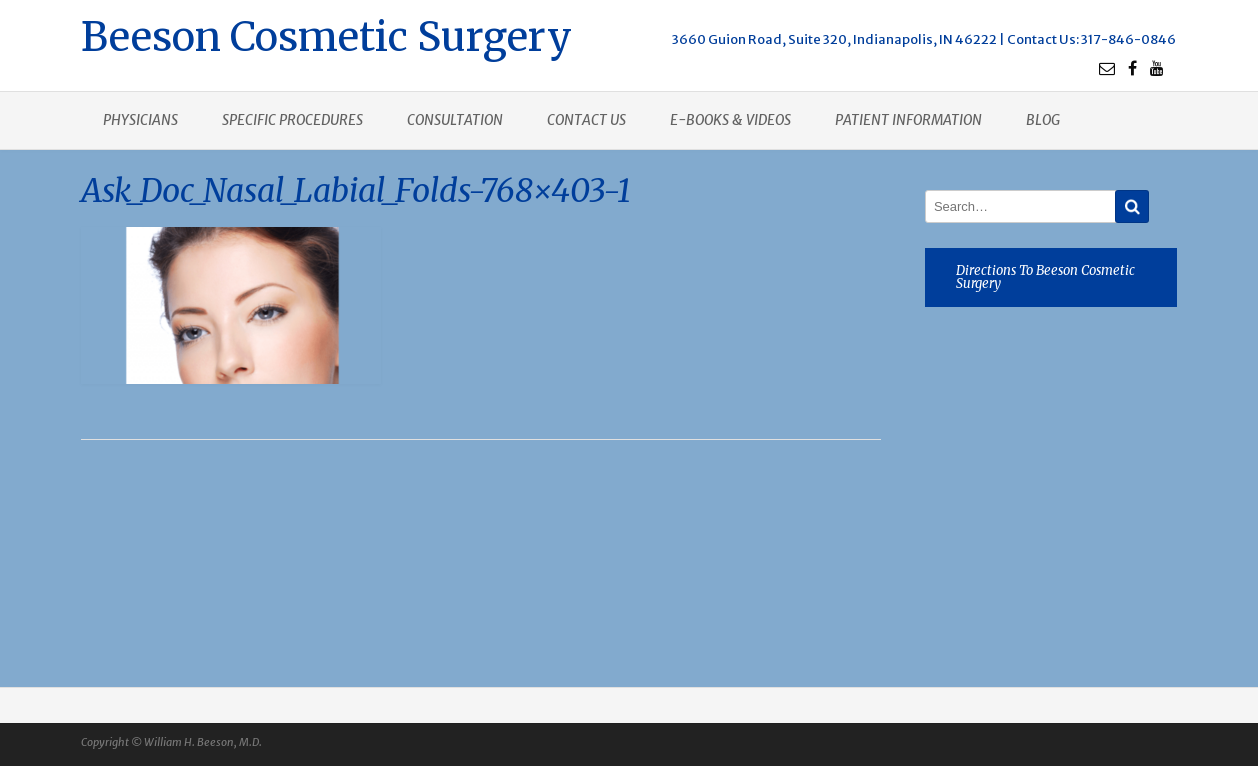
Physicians (140, 120)
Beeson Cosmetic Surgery (326, 34)
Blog (1043, 120)
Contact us (586, 120)
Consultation (455, 120)
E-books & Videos (730, 120)
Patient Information (908, 120)
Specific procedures (292, 120)
